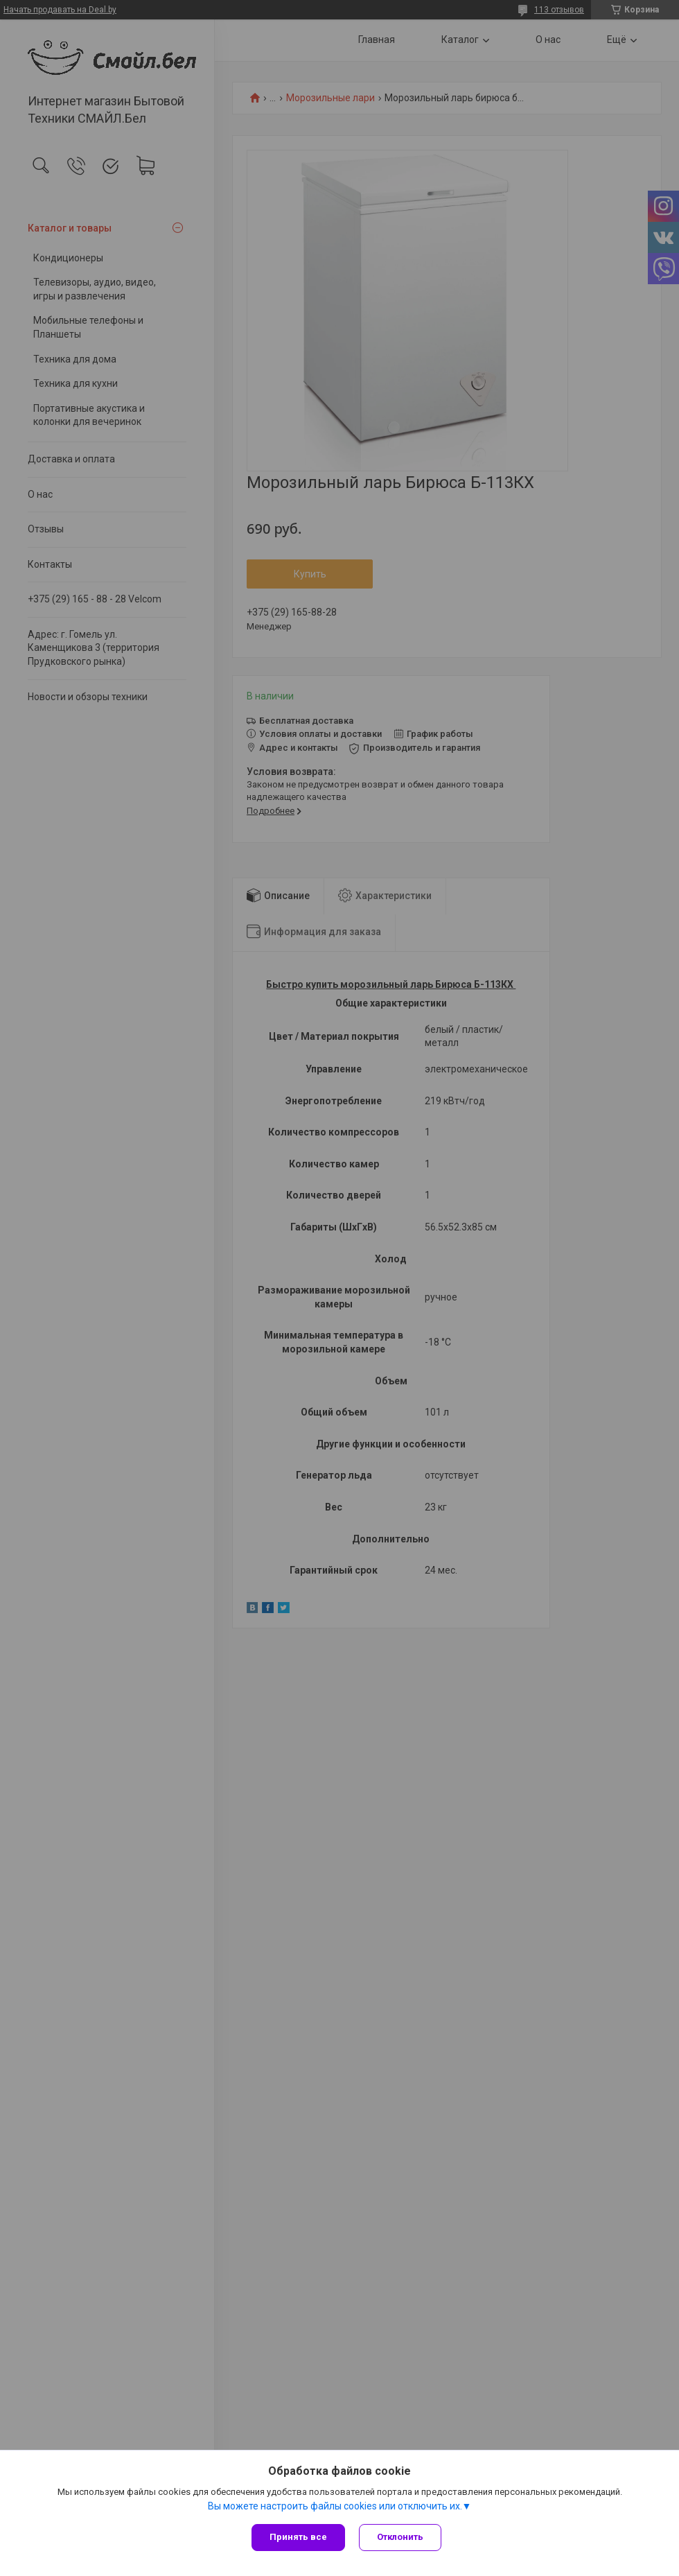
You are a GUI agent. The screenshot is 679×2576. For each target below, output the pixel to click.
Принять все (298, 2537)
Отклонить (400, 2537)
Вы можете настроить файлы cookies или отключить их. (335, 2506)
